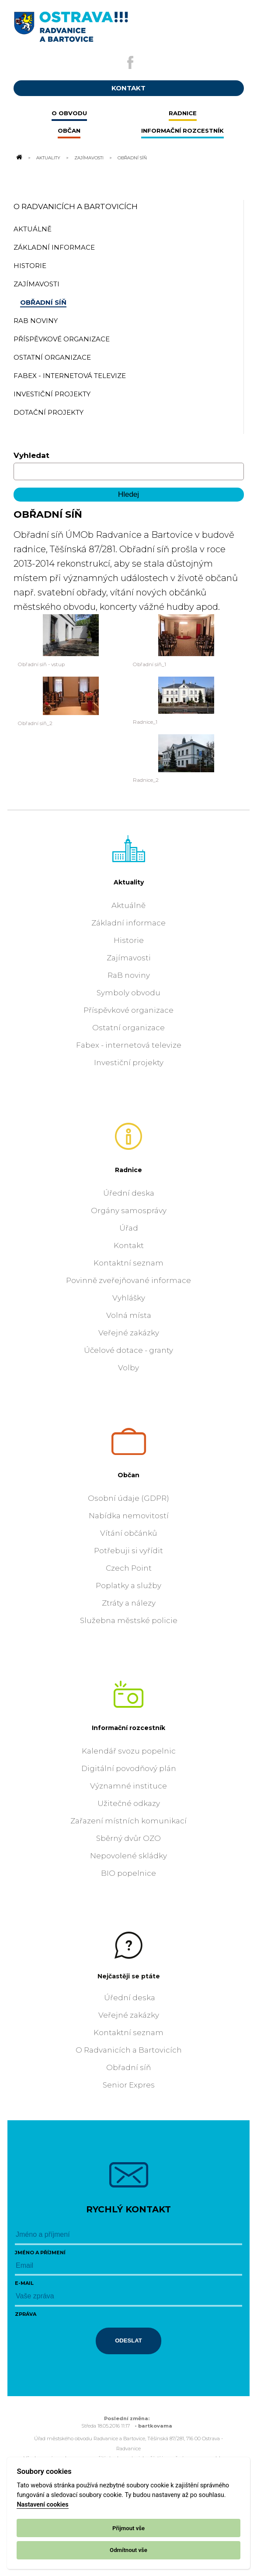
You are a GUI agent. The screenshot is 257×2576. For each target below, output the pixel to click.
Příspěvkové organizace (128, 1010)
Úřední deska (128, 1193)
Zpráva (25, 2314)
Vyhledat (31, 455)
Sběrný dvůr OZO (128, 1838)
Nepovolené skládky (128, 1855)
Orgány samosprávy (129, 1210)
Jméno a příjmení (40, 2252)
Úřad (128, 1228)
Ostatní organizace (128, 1027)
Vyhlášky (128, 1297)
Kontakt (129, 1245)
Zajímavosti (89, 157)
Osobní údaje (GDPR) (128, 1498)
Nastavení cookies (42, 2504)
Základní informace (128, 922)
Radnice (128, 1170)
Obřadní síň (128, 2067)
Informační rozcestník (128, 1728)
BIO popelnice (128, 1873)
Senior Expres (129, 2085)
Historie (129, 940)
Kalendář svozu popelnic (129, 1751)
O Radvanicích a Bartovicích (76, 206)
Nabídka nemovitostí (129, 1515)
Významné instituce (128, 1786)
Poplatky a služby (128, 1585)
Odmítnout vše (128, 2550)
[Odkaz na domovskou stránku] (19, 157)
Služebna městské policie (128, 1620)
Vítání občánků (128, 1533)
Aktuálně (128, 905)
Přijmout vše (128, 2528)
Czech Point (129, 1568)
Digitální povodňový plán (128, 1768)
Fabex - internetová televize (128, 1045)
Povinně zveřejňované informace (128, 1280)
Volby (128, 1367)
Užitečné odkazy (128, 1803)
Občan (128, 1475)
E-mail (24, 2283)
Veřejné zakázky (128, 1332)
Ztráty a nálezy (129, 1603)
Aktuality (48, 157)
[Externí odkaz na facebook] (130, 62)
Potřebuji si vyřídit (128, 1550)
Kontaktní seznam (128, 1263)
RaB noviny (129, 975)
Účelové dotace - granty (128, 1350)
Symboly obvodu (128, 992)
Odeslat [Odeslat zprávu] (128, 2340)
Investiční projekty (128, 1062)
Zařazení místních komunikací (128, 1820)
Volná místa (128, 1315)
